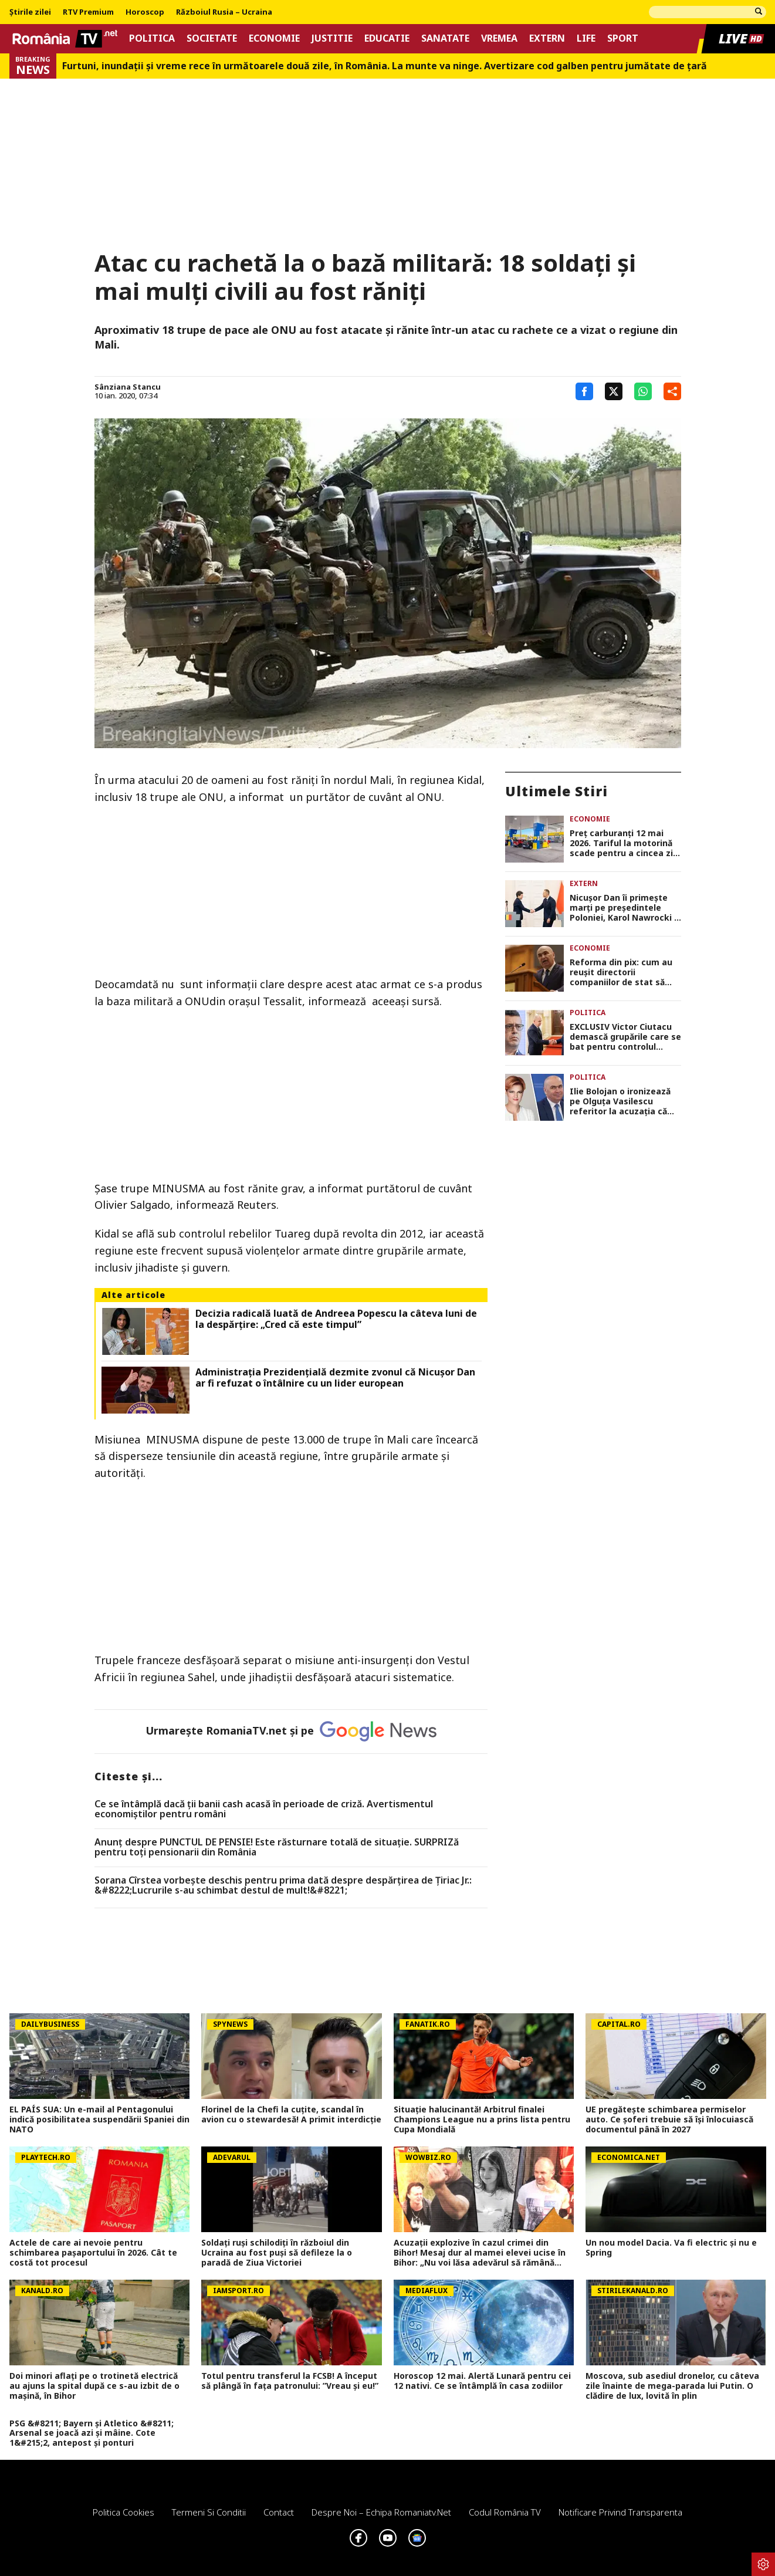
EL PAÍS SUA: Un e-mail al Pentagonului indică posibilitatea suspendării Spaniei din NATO (99, 2119)
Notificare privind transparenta (620, 2512)
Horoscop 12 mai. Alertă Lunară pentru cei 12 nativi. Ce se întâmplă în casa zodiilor (482, 2381)
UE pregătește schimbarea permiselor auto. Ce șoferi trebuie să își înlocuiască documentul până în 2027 (669, 2119)
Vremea (499, 38)
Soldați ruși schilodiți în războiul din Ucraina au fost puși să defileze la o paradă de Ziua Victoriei (276, 2252)
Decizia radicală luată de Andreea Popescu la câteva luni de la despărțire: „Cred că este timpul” (336, 1319)
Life (586, 38)
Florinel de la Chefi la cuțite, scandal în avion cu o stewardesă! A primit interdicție (291, 2115)
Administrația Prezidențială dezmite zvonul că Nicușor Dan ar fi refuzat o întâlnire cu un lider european (335, 1378)
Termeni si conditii (209, 2512)
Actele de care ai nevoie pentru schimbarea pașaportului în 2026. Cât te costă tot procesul (93, 2252)
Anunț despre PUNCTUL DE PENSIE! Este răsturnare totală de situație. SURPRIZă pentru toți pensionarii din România (276, 1847)
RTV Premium (88, 12)
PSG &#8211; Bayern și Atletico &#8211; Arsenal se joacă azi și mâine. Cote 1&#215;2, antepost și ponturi (91, 2433)
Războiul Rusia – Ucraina (224, 12)
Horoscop (145, 12)
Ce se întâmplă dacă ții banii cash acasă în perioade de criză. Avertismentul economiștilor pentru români (263, 1809)
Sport (622, 38)
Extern (547, 38)
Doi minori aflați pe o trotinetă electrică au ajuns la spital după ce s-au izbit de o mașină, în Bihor (94, 2386)
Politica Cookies (123, 2512)
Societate (212, 38)
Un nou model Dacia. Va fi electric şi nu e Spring (671, 2248)
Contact (278, 2512)
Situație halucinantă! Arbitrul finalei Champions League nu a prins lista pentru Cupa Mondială (482, 2119)
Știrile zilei (30, 12)
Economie (274, 38)
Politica (152, 38)
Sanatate (445, 38)
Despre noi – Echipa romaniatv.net (381, 2512)
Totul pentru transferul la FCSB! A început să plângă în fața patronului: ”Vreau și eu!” (289, 2381)
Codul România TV (505, 2512)
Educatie (387, 38)
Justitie (332, 38)
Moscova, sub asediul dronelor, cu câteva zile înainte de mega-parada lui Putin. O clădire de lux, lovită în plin (672, 2386)
